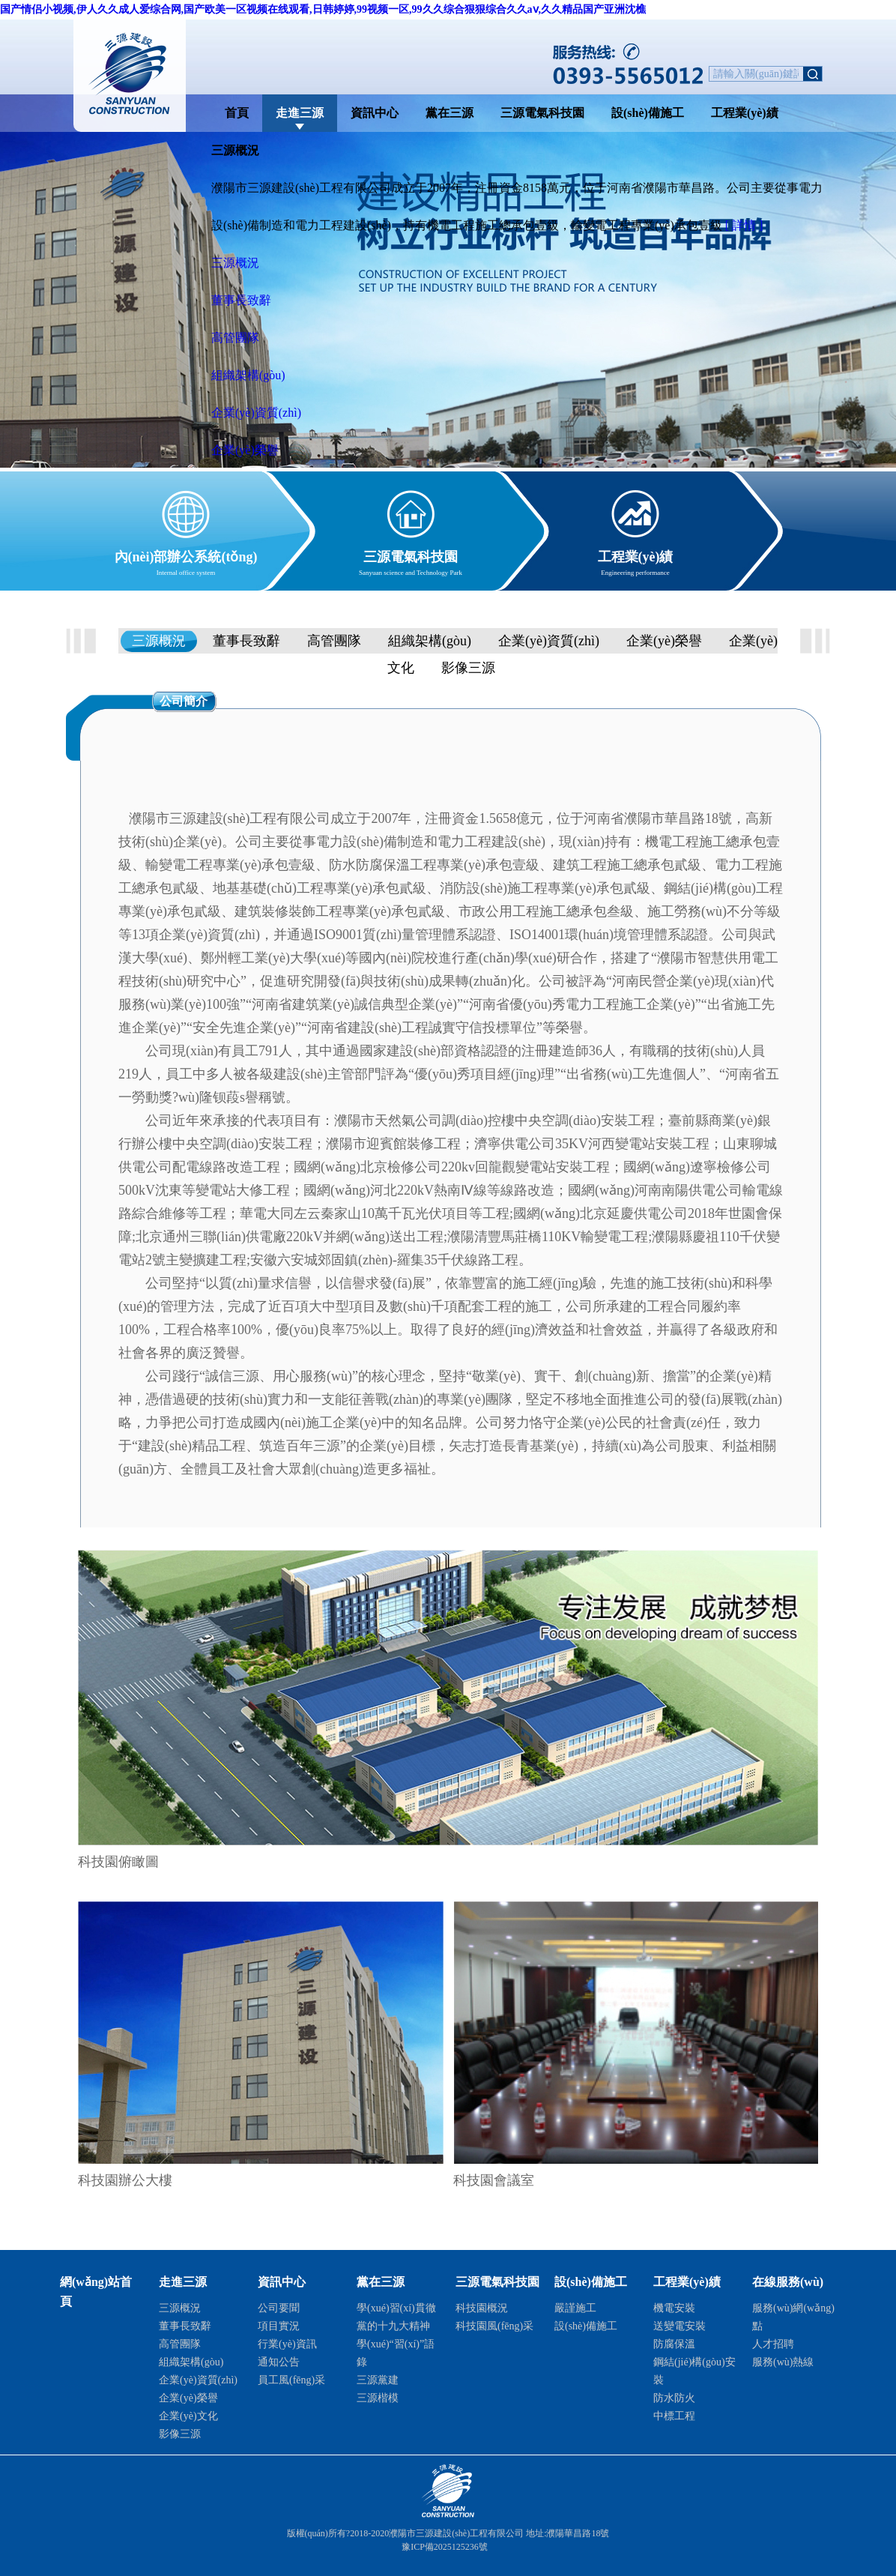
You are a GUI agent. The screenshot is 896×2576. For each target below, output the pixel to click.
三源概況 (235, 262)
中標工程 (674, 2416)
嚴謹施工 (575, 2308)
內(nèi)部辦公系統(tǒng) (185, 554)
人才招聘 (773, 2344)
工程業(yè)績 (744, 112)
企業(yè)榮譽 (245, 450)
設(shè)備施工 (647, 112)
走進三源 (300, 112)
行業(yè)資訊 (287, 2344)
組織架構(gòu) (248, 375)
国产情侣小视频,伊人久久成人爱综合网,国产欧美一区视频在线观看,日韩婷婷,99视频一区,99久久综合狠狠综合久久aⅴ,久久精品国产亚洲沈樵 (323, 9)
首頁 (237, 112)
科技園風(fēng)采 (494, 2326)
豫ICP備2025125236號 (445, 2547)
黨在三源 (449, 112)
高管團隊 (235, 337)
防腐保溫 (674, 2344)
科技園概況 (481, 2308)
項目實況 (279, 2326)
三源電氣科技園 (542, 112)
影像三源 (468, 667)
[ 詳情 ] (744, 225)
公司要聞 (279, 2308)
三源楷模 (378, 2398)
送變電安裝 (679, 2326)
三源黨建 (378, 2380)
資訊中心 (375, 112)
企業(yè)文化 (188, 2416)
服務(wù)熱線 (783, 2362)
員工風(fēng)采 (291, 2380)
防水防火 (674, 2398)
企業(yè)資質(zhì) (256, 412)
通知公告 (279, 2362)
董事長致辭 (241, 300)
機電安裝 (674, 2308)
